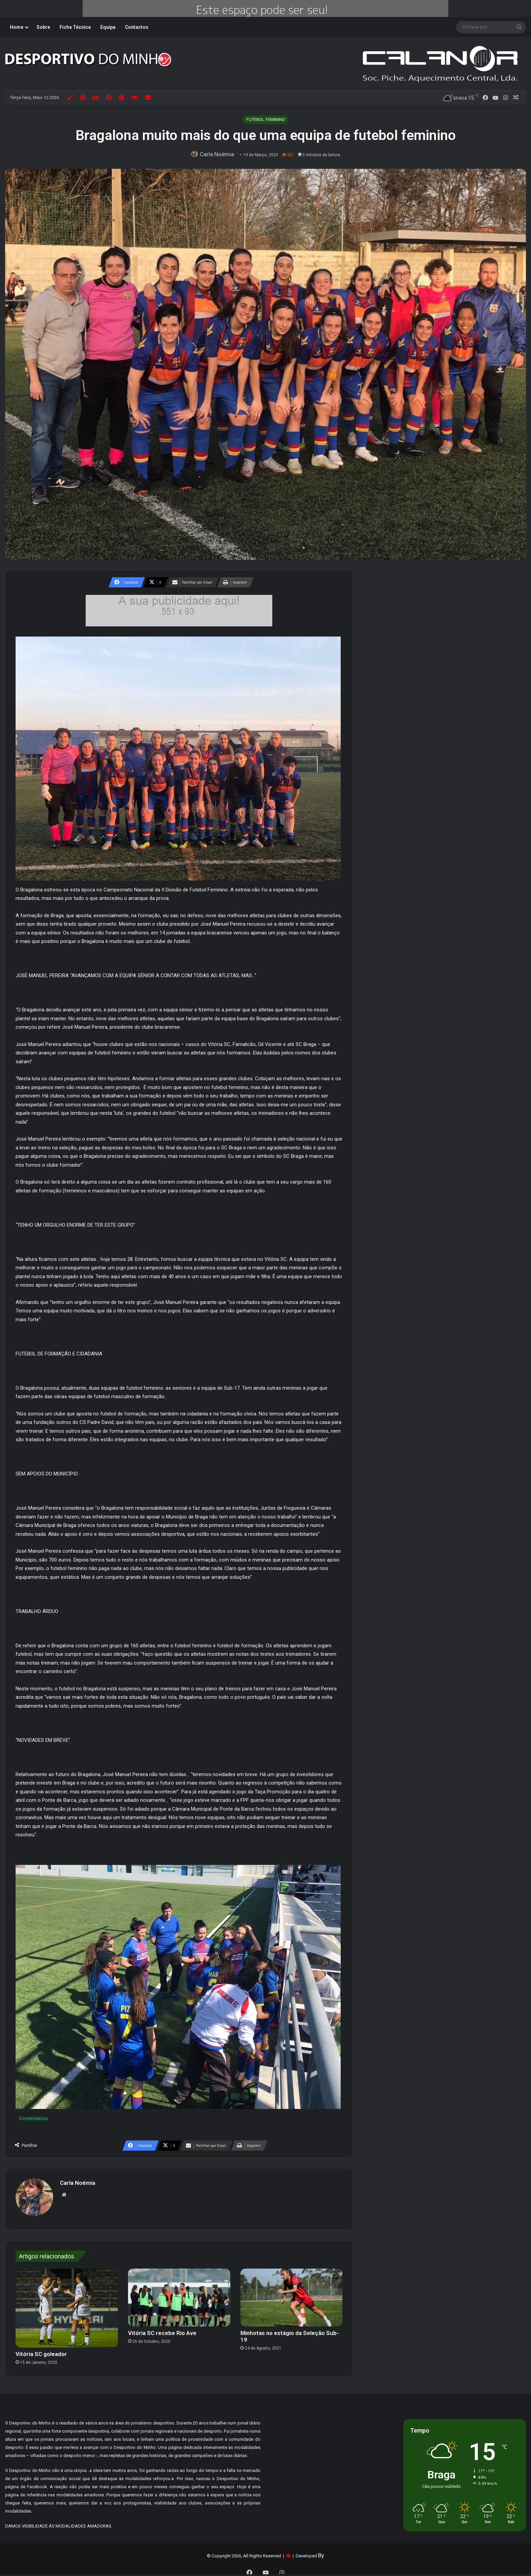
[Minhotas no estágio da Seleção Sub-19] (291, 2294)
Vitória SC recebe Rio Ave (162, 2329)
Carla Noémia (218, 154)
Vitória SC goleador (41, 2350)
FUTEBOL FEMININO (265, 119)
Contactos (136, 27)
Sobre (43, 27)
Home (16, 27)
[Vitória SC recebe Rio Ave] (179, 2294)
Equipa (107, 27)
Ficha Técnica (75, 27)
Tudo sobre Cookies (240, 2557)
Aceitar (393, 2560)
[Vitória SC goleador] (67, 2304)
